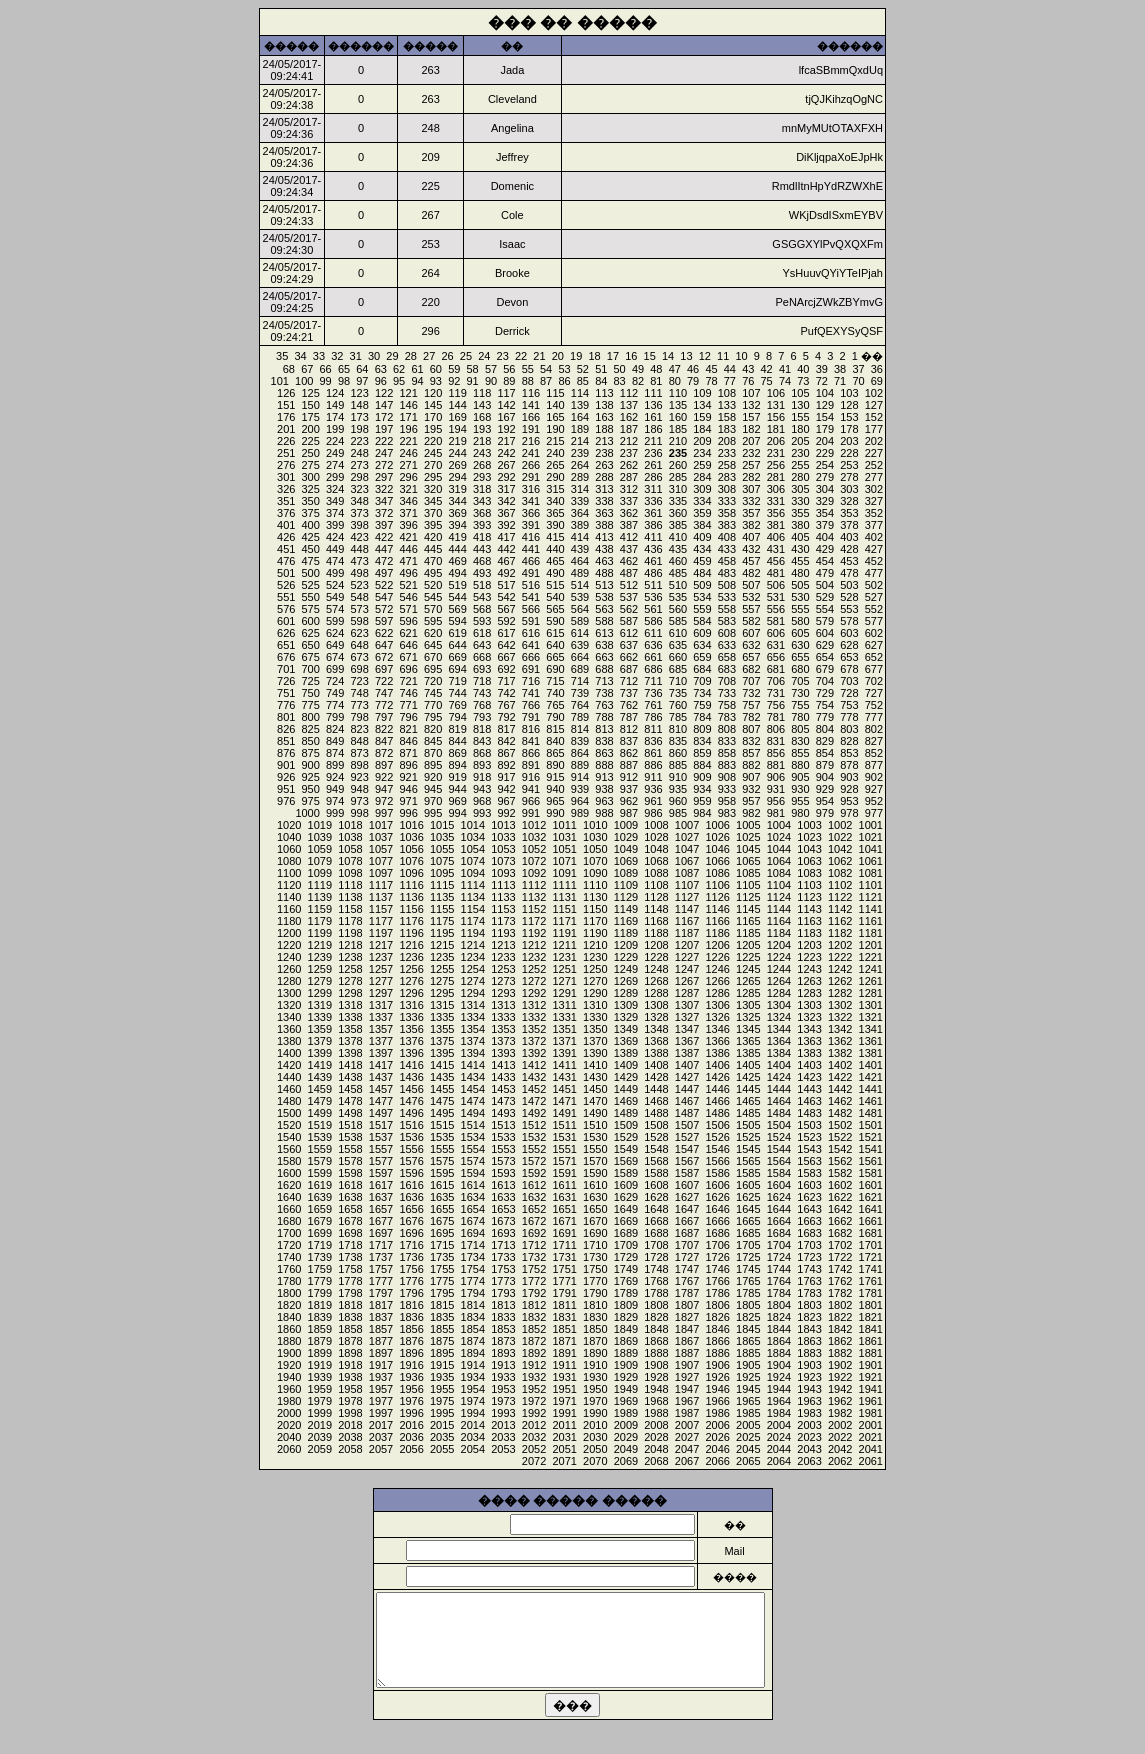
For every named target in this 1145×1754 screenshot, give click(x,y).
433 (727, 549)
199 (335, 429)
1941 (871, 1389)
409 (702, 537)
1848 (656, 1329)
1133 (503, 897)
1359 (320, 1029)
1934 (473, 1377)
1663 (809, 1221)
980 (800, 813)
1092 (534, 873)
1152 (534, 909)
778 (849, 717)
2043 (809, 1449)
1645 (748, 1209)
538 (604, 597)
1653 (503, 1209)
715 (555, 681)
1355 (442, 1029)
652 (874, 657)
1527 (687, 1137)
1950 (595, 1389)
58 (473, 369)
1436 (411, 1077)
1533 (503, 1137)
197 (384, 429)
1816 (411, 1305)
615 (555, 633)
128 (849, 405)
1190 (595, 933)
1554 (473, 1149)
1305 (748, 1005)
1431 (564, 1077)
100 (304, 381)
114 (580, 393)
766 (531, 705)
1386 (717, 1053)
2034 (473, 1437)
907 (751, 777)
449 (335, 549)
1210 (595, 945)
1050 (595, 849)
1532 (534, 1137)
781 (776, 717)
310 (678, 489)
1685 (748, 1233)
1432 (534, 1077)
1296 (411, 993)
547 (384, 597)
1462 (840, 1101)
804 (825, 729)
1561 (871, 1161)
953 (849, 801)
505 (800, 585)
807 (751, 729)
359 (702, 513)
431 (776, 549)
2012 (534, 1425)
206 (776, 441)
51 (601, 369)
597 (384, 621)
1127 (687, 897)
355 (800, 513)
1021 (871, 837)
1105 (748, 885)
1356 (411, 1029)
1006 (717, 825)
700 (311, 669)
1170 (595, 921)
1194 (473, 933)
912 (629, 777)
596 (408, 621)
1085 (748, 873)
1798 (350, 1293)
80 (675, 381)
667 (506, 657)
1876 (411, 1341)
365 (555, 513)
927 (874, 789)
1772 (534, 1281)
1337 (381, 1017)
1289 (626, 993)
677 (874, 669)
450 (311, 549)
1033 (503, 837)
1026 (717, 837)
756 (776, 705)
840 (555, 741)
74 (785, 381)
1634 (473, 1197)
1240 (289, 957)
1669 (626, 1221)
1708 (656, 1245)
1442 (840, 1089)
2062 (840, 1461)
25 (466, 356)
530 (800, 597)
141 (531, 405)
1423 (809, 1077)
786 (653, 717)
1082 (840, 873)
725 (311, 681)
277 (874, 477)
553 (849, 609)
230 (800, 453)
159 (702, 417)
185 (678, 429)
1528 (656, 1137)
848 (359, 741)
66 (326, 369)
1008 (656, 825)
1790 (595, 1293)
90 (491, 381)
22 (521, 356)
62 (399, 369)
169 (457, 417)
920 (433, 777)
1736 (411, 1257)
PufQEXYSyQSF (841, 331)
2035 (442, 1437)
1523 (809, 1137)
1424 (779, 1077)
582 (751, 621)
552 (874, 609)
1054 (473, 849)
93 (436, 381)
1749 (626, 1269)
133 (727, 405)
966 (531, 801)
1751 (564, 1269)
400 (311, 525)
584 (702, 621)
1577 (381, 1161)
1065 (748, 861)
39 (822, 369)
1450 (595, 1089)
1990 (595, 1413)
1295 (442, 993)
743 (482, 693)
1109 (626, 885)
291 (531, 477)
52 (583, 369)
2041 (871, 1449)
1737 (381, 1257)
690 (555, 669)
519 (457, 585)
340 (555, 501)
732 (751, 693)
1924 (779, 1377)
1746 (717, 1269)
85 (583, 381)
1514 (473, 1125)
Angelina (512, 128)
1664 (779, 1221)
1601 (871, 1185)
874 (335, 753)
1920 (289, 1365)
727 (874, 693)
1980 (289, 1401)
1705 (748, 1245)
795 (433, 717)
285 (678, 477)
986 (653, 813)
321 (408, 489)
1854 (473, 1329)
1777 (381, 1281)
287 (629, 477)
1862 (840, 1341)
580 (800, 621)
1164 (779, 921)
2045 (748, 1449)
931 (776, 789)
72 (822, 381)
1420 (289, 1065)
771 (408, 705)
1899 (320, 1353)
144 (457, 405)
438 (604, 549)
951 (286, 789)
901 (286, 765)
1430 (595, 1077)
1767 (687, 1281)
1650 (595, 1209)
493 (482, 573)
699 (335, 669)
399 (335, 525)
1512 (534, 1125)
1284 (779, 993)
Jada (512, 70)
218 (482, 441)
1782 (840, 1293)
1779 (320, 1281)
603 (849, 633)
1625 (748, 1197)
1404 (779, 1065)
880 (800, 765)
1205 (748, 945)
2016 (411, 1425)
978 (849, 813)
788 (604, 717)
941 (531, 789)
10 (741, 356)
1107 (687, 885)
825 (311, 729)
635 (678, 645)
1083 (809, 873)
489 (580, 573)
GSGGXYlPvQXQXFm (827, 244)
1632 (534, 1197)
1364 (779, 1041)
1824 (779, 1317)
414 (580, 537)
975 (311, 801)
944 (457, 789)
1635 (442, 1197)
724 (335, 681)
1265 (748, 981)
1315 (442, 1005)
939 (580, 789)
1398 (350, 1053)
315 (555, 489)
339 (580, 501)
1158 (350, 909)
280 (800, 477)
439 (580, 549)
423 (359, 537)
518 (482, 585)
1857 (381, 1329)
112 (629, 393)
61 (417, 369)
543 (482, 597)
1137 (381, 897)
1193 (503, 933)
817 (506, 729)
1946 (717, 1389)
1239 (320, 957)
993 (482, 813)
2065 (748, 1461)
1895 (442, 1353)
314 (580, 489)
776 (286, 705)
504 (825, 585)
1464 (779, 1101)
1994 (473, 1413)
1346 (717, 1029)
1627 (687, 1197)
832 (751, 741)
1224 (779, 957)
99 (326, 381)
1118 (350, 885)
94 (417, 381)
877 (874, 765)
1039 (320, 837)
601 (286, 621)
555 (800, 609)
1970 (595, 1401)
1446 (717, 1089)
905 (800, 777)
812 (629, 729)
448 (359, 549)
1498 (350, 1113)
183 (727, 429)
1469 (626, 1101)
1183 (809, 933)
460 (678, 561)
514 (580, 585)
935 (678, 789)
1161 (871, 921)
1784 (779, 1293)
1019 (320, 825)
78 (711, 381)
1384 (779, 1053)
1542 (840, 1149)
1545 (748, 1149)
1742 (840, 1269)
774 (335, 705)
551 (286, 597)
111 (653, 393)
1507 (687, 1125)
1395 (442, 1053)
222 (384, 441)
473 (359, 561)
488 (604, 573)
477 (874, 573)
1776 (411, 1281)
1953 (503, 1389)
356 (776, 513)
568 (482, 609)
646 (408, 645)
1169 (626, 921)
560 (678, 609)
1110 (595, 885)
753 (849, 705)
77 (730, 381)
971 (408, 801)
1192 (534, 933)
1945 (748, 1389)
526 (286, 585)
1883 (809, 1353)
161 (653, 417)
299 (335, 477)
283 (727, 477)
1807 (687, 1305)
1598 (350, 1173)
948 (359, 789)
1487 (687, 1113)
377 (874, 525)
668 (482, 657)
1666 (717, 1221)
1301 (871, 1005)
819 (457, 729)
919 (457, 777)
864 (580, 753)
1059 (320, 849)
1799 (320, 1293)
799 (335, 717)
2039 (320, 1437)
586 (653, 621)
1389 (626, 1053)
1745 (748, 1269)
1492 (534, 1113)
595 (433, 621)
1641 (871, 1209)
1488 (656, 1113)
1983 (809, 1413)
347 (384, 501)
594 (457, 621)
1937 (381, 1377)
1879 (320, 1341)
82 (638, 381)
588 (604, 621)
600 (311, 621)
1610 (595, 1185)
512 (629, 585)
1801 (871, 1305)
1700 (289, 1233)
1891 (564, 1353)
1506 (717, 1125)
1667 (687, 1221)
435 (678, 549)
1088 (656, 873)
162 (629, 417)
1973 (503, 1401)
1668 (656, 1221)
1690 (595, 1233)
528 (849, 597)
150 (311, 405)
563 (604, 609)
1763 (809, 1281)
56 (509, 369)
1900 (289, 1353)
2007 (687, 1425)
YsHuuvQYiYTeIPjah (833, 273)
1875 (442, 1341)
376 (286, 513)
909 (702, 777)
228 (849, 453)
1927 (687, 1377)
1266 (717, 981)
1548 (656, 1149)
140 (555, 405)
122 (384, 393)
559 (702, 609)
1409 (626, 1065)
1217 (381, 945)
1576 (411, 1161)
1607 (687, 1185)
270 (433, 465)
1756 (411, 1269)
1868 (656, 1341)
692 (506, 669)
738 (604, 693)
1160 (289, 909)
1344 (779, 1029)
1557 (381, 1149)
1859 (320, 1329)
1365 (748, 1041)
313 (604, 489)
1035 (442, 837)
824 (335, 729)
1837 (381, 1317)
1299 (320, 993)
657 (751, 657)
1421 (871, 1077)
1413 (503, 1065)
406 (776, 537)
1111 (564, 885)
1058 (350, 849)
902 (874, 777)
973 (359, 801)
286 (653, 477)
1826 (717, 1317)
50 (620, 369)
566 (531, 609)
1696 (411, 1233)
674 (335, 657)
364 (580, 513)
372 (384, 513)
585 (678, 621)
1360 (289, 1029)
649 (335, 645)
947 (384, 789)
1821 (871, 1317)
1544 (779, 1149)
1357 (381, 1029)
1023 (809, 837)
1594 (473, 1173)
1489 (626, 1113)
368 (482, 513)
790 (555, 717)
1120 (289, 885)
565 (555, 609)
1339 (320, 1017)
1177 (381, 921)
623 (359, 633)
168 (482, 417)
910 (678, 777)
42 (767, 369)
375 (311, 513)
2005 (748, 1425)
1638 (350, 1197)
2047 (687, 1449)
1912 (534, 1365)
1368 (656, 1041)
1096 (411, 873)
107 (751, 393)
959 (702, 801)
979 (825, 813)
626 (286, 633)
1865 (748, 1341)
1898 (350, 1353)
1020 (289, 825)
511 (653, 585)
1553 (503, 1149)
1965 (748, 1401)
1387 (687, 1053)
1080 (289, 861)
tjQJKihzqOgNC (844, 99)
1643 (809, 1209)
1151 (564, 909)
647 (384, 645)
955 (800, 801)
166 (531, 417)
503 (849, 585)
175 (311, 417)
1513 (503, 1125)
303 (849, 489)
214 (580, 441)
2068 (656, 1461)
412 (629, 537)
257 (751, 465)
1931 (564, 1377)
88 (528, 381)
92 (454, 381)
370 (433, 513)
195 (433, 429)
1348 (656, 1029)
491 (531, 573)
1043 (809, 849)
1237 (381, 957)
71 (840, 381)
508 (727, 585)
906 (776, 777)
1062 (840, 861)
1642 (840, 1209)
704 (825, 681)
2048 (656, 1449)
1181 (871, 933)
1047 (687, 849)
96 (381, 381)
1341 (871, 1029)
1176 (411, 921)
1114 (473, 885)
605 (800, 633)
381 (776, 525)
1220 (289, 945)
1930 (595, 1377)
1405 (748, 1065)
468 (482, 561)
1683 (809, 1233)
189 (580, 429)
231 (776, 453)
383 (727, 525)
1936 (411, 1377)
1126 (717, 897)
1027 (687, 837)
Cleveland (512, 99)
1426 (717, 1077)
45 (711, 369)
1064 (779, 861)
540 (555, 597)
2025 (748, 1437)
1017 (381, 825)
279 (825, 477)
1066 (717, 861)
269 (457, 465)
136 (653, 405)
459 (702, 561)
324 (335, 489)
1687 (687, 1233)
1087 (687, 873)
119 (457, 393)
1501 (871, 1125)
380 (800, 525)
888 (604, 765)
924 (335, 777)
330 (800, 501)
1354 (473, 1029)
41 (785, 369)
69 (877, 381)
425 (311, 537)
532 (751, 597)
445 (433, 549)
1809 (626, 1305)
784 (702, 717)
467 (506, 561)
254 (825, 465)
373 (359, 513)
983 (727, 813)
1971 (564, 1401)
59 (454, 369)
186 (653, 429)
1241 (871, 969)
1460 (289, 1089)
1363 (809, 1041)
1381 (871, 1053)
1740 (289, 1257)
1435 (442, 1077)
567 (506, 609)
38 (840, 369)
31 (356, 356)
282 (751, 477)
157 (751, 417)
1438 (350, 1077)
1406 (717, 1065)
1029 (626, 837)
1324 (779, 1017)
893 (482, 765)
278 (849, 477)
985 (678, 813)
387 (629, 525)
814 (580, 729)
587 (629, 621)
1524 (779, 1137)
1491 (564, 1113)
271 (408, 465)
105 (800, 393)
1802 (840, 1305)
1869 (626, 1341)
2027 (687, 1437)
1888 (656, 1353)
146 (408, 405)
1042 (840, 849)
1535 (442, 1137)
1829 (626, 1317)
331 (776, 501)
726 (286, 681)
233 (727, 453)
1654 (473, 1209)
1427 (687, 1077)
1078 (350, 861)
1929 (626, 1377)
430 (800, 549)
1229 (626, 957)
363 (604, 513)
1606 (717, 1185)
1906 (717, 1365)
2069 (626, 1461)
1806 (717, 1305)
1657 (381, 1209)
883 (727, 765)
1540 (289, 1137)
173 (359, 417)
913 (604, 777)
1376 (411, 1041)
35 (282, 356)
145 (433, 405)
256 (776, 465)
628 (849, 645)
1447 (687, 1089)
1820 (289, 1305)
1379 (320, 1041)
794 (457, 717)
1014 (473, 825)
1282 (840, 993)
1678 (350, 1221)
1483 (809, 1113)
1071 (564, 861)
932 (751, 789)
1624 (779, 1197)
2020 (289, 1425)
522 (384, 585)
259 (702, 465)
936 (653, 789)
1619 (320, 1185)
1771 (564, 1281)
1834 (473, 1317)
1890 (595, 1353)
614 (580, 633)
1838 (350, 1317)
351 (286, 501)
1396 (411, 1053)
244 (457, 453)
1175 (442, 921)
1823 (809, 1317)
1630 (595, 1197)
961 (653, 801)
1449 (626, 1089)
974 (335, 801)
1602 (840, 1185)
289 (580, 477)
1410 (595, 1065)
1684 (779, 1233)
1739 (320, 1257)
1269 (626, 981)
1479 (320, 1101)
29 (392, 356)
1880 (289, 1341)
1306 (717, 1005)
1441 (871, 1089)
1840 (289, 1317)
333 (727, 501)
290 (555, 477)
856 (776, 753)
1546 (717, 1149)
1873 (503, 1341)
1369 (626, 1041)
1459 (320, 1089)
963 (604, 801)
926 (286, 777)
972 (384, 801)
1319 (320, 1005)
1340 (289, 1017)
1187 (687, 933)
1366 (717, 1041)
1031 (564, 837)
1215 (442, 945)
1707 (687, 1245)
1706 (717, 1245)
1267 (687, 981)
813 (604, 729)
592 (506, 621)
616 (531, 633)
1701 (871, 1245)
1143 (809, 909)
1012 (534, 825)
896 (408, 765)
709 (702, 681)
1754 (473, 1269)
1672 (534, 1221)
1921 (871, 1377)
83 (620, 381)
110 (678, 393)
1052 (534, 849)
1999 (320, 1413)
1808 (656, 1305)
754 (825, 705)
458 (727, 561)
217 (506, 441)
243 (482, 453)
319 (457, 489)
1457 (381, 1089)
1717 (381, 1245)
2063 (809, 1461)
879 (825, 765)
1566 (717, 1161)
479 (825, 573)
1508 (656, 1125)
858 (727, 753)
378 (849, 525)
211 (653, 441)
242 (506, 453)
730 (800, 693)
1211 (564, 945)
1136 (411, 897)
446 (408, 549)
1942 (840, 1389)
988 (604, 813)
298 (359, 477)
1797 (381, 1293)
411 (653, 537)
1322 (840, 1017)
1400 (289, 1053)
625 (311, 633)
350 (311, 501)
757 (751, 705)
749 (335, 693)
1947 (687, 1389)
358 (727, 513)
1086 (717, 873)
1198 (350, 933)
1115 (442, 885)
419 (457, 537)
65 (344, 369)
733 (727, 693)
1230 (595, 957)
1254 (473, 969)
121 (408, 393)
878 (849, 765)
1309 (626, 1005)
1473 (503, 1101)
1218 (350, 945)
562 (629, 609)
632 (751, 645)
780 (800, 717)
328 (849, 501)
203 (849, 441)
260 (678, 465)
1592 (534, 1173)
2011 (564, 1425)
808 (727, 729)
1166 (717, 921)
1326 (717, 1017)
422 (384, 537)
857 (751, 753)
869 (457, 753)
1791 (564, 1293)
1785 (748, 1293)
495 (433, 573)
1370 (595, 1041)
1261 (871, 981)
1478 (350, 1101)
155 (800, 417)
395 (433, 525)
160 (678, 417)
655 (800, 657)
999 (335, 813)
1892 (534, 1353)
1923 (809, 1377)
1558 (350, 1149)
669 (457, 657)
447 (384, 549)
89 (509, 381)
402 (874, 537)
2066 (717, 1461)
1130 (595, 897)
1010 (595, 825)
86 (564, 381)
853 (849, 753)
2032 (534, 1437)
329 (825, 501)
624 (335, 633)
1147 (687, 909)
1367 (687, 1041)
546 (408, 597)
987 (629, 813)
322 (384, 489)
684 (702, 669)
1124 (779, 897)
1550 (595, 1149)
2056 (411, 1449)
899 (335, 765)
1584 (779, 1173)
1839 (320, 1317)
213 (604, 441)
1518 (350, 1125)
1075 (442, 861)
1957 (381, 1389)
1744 (779, 1269)
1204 (779, 945)
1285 (748, 993)
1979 (320, 1401)
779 (825, 717)
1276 (411, 981)
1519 (320, 1125)
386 (653, 525)
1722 (840, 1257)
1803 (809, 1305)
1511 (564, 1125)
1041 (871, 849)
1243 (809, 969)
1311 (564, 1005)
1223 (809, 957)
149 (335, 405)
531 (776, 597)
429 (825, 549)
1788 (656, 1293)
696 (408, 669)
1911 (564, 1365)
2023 (809, 1437)
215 (555, 441)
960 (678, 801)
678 (849, 669)
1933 (503, 1377)
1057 (381, 849)
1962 (840, 1401)
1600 (289, 1173)
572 (384, 609)
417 (506, 537)
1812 (534, 1305)
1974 (473, 1401)
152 (874, 417)
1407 (687, 1065)
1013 (503, 825)
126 (286, 393)
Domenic (512, 186)
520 (433, 585)
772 (384, 705)
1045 (748, 849)
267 (506, 465)
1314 (473, 1005)
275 (311, 465)
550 (311, 597)
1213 (503, 945)
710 (678, 681)
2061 (871, 1461)
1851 (564, 1329)
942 (506, 789)
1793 (503, 1293)
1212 (534, 945)
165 (555, 417)
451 (286, 549)
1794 (473, 1293)
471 (408, 561)
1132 (534, 897)
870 (433, 753)
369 (457, 513)
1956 (411, 1389)
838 (604, 741)
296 (408, 477)
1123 (809, 897)
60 (436, 369)
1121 (871, 897)
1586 (717, 1173)
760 (678, 705)
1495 (442, 1113)
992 (506, 813)
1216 (411, 945)
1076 (411, 861)
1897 (381, 1353)
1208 (656, 945)
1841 (871, 1329)
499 (335, 573)
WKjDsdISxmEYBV (836, 215)
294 (457, 477)
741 (531, 693)
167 (506, 417)
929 (825, 789)
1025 (748, 837)
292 (506, 477)
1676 (411, 1221)
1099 (320, 873)
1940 (289, 1377)
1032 (534, 837)
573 (359, 609)
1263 (809, 981)
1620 (289, 1185)
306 (776, 489)
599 (335, 621)
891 (531, 765)
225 (311, 441)
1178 (350, 921)
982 (751, 813)
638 (604, 645)
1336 (411, 1017)
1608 (656, 1185)
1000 (307, 813)
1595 (442, 1173)
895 (433, 765)
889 (580, 765)
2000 (289, 1413)
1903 (809, 1365)
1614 (473, 1185)
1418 (350, 1065)
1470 (595, 1101)
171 (408, 417)
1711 (564, 1245)
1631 (564, 1197)
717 (506, 681)
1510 (595, 1125)
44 (730, 369)
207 (751, 441)
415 (555, 537)
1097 (381, 873)
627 (874, 645)
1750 (595, 1269)
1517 (381, 1125)
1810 (595, 1305)
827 (874, 741)
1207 (687, 945)
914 (580, 777)
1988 (656, 1413)
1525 (748, 1137)
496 (408, 573)
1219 (320, 945)
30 (374, 356)
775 (311, 705)
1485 (748, 1113)
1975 (442, 1401)
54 (546, 369)
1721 (871, 1257)
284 (702, 477)
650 (311, 645)
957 (751, 801)
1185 (748, 933)
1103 (809, 885)
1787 (687, 1293)
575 (311, 609)
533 (727, 597)
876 (286, 753)
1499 (320, 1113)
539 (580, 597)
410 (678, 537)
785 (678, 717)
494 (457, 573)
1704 (779, 1245)
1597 (381, 1173)
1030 (595, 837)
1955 (442, 1389)
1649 (626, 1209)
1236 (411, 957)
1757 (381, 1269)
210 (678, 441)
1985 (748, 1413)
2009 (626, 1425)
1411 (564, 1065)
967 (506, 801)
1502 (840, 1125)
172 (384, 417)
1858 (350, 1329)
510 (678, 585)
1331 (564, 1017)
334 (702, 501)
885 (678, 765)
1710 (595, 1245)
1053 (503, 849)
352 (874, 513)
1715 (442, 1245)
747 (384, 693)
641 (531, 645)
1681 (871, 1233)
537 (629, 597)
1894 (473, 1353)
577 (874, 621)
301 (286, 477)
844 (457, 741)
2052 (534, 1449)
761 (653, 705)
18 (594, 356)
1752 (534, 1269)
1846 (717, 1329)
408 (727, 537)
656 (776, 657)
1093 (503, 873)
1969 (626, 1401)
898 (359, 765)
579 (825, 621)
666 (531, 657)
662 (629, 657)
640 (555, 645)
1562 (840, 1161)
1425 (748, 1077)
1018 (350, 825)
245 (433, 453)
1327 (687, 1017)
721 (408, 681)
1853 (503, 1329)
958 (727, 801)
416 (531, 537)
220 (433, 441)
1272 (534, 981)
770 (433, 705)
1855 (442, 1329)
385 (678, 525)
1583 (809, 1173)
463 (604, 561)
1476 (411, 1101)
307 (751, 489)
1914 (473, 1365)
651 (286, 645)
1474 (473, 1101)
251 (286, 453)
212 (629, 441)
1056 (411, 849)
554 (825, 609)
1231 (564, 957)
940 (555, 789)
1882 (840, 1353)
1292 (534, 993)
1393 (503, 1053)
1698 (350, 1233)
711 (653, 681)
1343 (809, 1029)
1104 (779, 885)
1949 (626, 1389)
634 (702, 645)
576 (286, 609)
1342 (840, 1029)
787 (629, 717)
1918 (350, 1365)
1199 (320, 933)
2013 (503, 1425)
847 (384, 741)
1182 (840, 933)
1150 (595, 909)
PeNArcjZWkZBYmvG (829, 302)
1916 (411, 1365)
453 (849, 561)
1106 (717, 885)
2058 (350, 1449)
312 (629, 489)
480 (800, 573)
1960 (289, 1389)
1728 (656, 1257)
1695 (442, 1233)
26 (447, 356)
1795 (442, 1293)
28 (411, 356)
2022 (840, 1437)
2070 (595, 1461)
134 (702, 405)
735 (678, 693)
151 (286, 405)
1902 (840, 1365)
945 (433, 789)
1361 (871, 1041)
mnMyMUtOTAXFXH (832, 128)
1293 (503, 993)
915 (555, 777)
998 (359, 813)
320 (433, 489)
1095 (442, 873)
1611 (564, 1185)
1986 (717, 1413)
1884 (779, 1353)
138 (604, 405)
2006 (717, 1425)
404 (825, 537)
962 (629, 801)
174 (335, 417)
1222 (840, 957)
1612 (534, 1185)
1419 (320, 1065)
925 (311, 777)
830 (800, 741)
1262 (840, 981)
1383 (809, 1053)
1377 (381, 1041)
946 (408, 789)
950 (311, 789)
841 (531, 741)
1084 (779, 873)
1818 (350, 1305)
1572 (534, 1161)
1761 (871, 1281)
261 (653, 465)
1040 (289, 837)
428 (849, 549)
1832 (534, 1317)
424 (335, 537)
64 (362, 369)
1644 (779, 1209)
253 (849, 465)
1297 (381, 993)
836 (653, 741)
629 (825, 645)
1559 (320, 1149)
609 (702, 633)
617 (506, 633)
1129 (626, 897)
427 (874, 549)
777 (874, 717)
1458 (350, 1089)
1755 (442, 1269)
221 (408, 441)
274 (335, 465)
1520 (289, 1125)
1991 (564, 1413)
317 (506, 489)
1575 (442, 1161)
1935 (442, 1377)
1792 (534, 1293)
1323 (809, 1017)
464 (580, 561)
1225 (748, 957)
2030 (595, 1437)
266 (531, 465)
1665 (748, 1221)
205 (800, 441)
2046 (717, 1449)
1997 (381, 1413)
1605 (748, 1185)
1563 (809, 1161)
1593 (503, 1173)
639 (580, 645)
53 (564, 369)
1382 (840, 1053)
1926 (717, 1377)
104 (825, 393)
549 (335, 597)
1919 (320, 1365)
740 (555, 693)
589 (580, 621)
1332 (534, 1017)
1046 (717, 849)
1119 (320, 885)
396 (408, 525)
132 (751, 405)
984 (702, 813)
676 (286, 657)
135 (678, 405)
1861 (871, 1341)
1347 (687, 1029)
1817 (381, 1305)
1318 (350, 1005)
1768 (656, 1281)
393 (482, 525)
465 (555, 561)
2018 (350, 1425)
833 (727, 741)
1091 (564, 873)
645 (433, 645)
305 (800, 489)
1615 (442, 1185)
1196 (411, 933)
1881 (871, 1353)
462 (629, 561)
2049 (626, 1449)
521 (408, 585)
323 (359, 489)
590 (555, 621)
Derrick (512, 331)
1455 (442, 1089)
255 (800, 465)
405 (800, 537)
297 (384, 477)
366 (531, 513)
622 (384, 633)
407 (751, 537)
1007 (687, 825)
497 (384, 573)
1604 (779, 1185)
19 (576, 356)
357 (751, 513)
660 (678, 657)
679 (825, 669)
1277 (381, 981)
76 (748, 381)
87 (546, 381)
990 (555, 813)
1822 (840, 1317)
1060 (289, 849)
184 (702, 429)
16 (631, 356)
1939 (320, 1377)
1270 (595, 981)
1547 (687, 1149)
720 (433, 681)
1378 (350, 1041)
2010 (595, 1425)
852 (874, 753)
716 (531, 681)
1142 (840, 909)
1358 (350, 1029)
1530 (595, 1137)
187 (629, 429)
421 (408, 537)
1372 (534, 1041)
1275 (442, 981)
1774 (473, 1281)
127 (874, 405)
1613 (503, 1185)
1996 (411, 1413)
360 (678, 513)
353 (849, 513)
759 (702, 705)
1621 (871, 1197)
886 (653, 765)
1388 (656, 1053)
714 (580, 681)
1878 (350, 1341)
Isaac (512, 244)
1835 (442, 1317)
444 (457, 549)
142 (506, 405)
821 (408, 729)
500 (311, 573)
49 (638, 369)
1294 (473, 993)
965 (555, 801)
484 (702, 573)
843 (482, 741)
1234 (473, 957)
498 (359, 573)
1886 (717, 1353)
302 (874, 489)
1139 (320, 897)
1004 (779, 825)
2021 (871, 1437)
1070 (595, 861)
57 (491, 369)
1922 (840, 1377)
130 (800, 405)
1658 (350, 1209)
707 (751, 681)
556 (776, 609)
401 (286, 525)
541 (531, 597)
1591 (564, 1173)
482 (751, 573)
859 (702, 753)
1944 (779, 1389)
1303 (809, 1005)
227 (874, 453)
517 (506, 585)
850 (311, 741)
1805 (748, 1305)
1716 (411, 1245)
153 (849, 417)
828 (849, 741)
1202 (840, 945)
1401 (871, 1065)
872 (384, 753)
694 (457, 669)
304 (825, 489)
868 (482, 753)
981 (776, 813)
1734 (473, 1257)
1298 (350, 993)
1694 (473, 1233)
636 (653, 645)
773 (359, 705)
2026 (717, 1437)
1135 (442, 897)
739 (580, 693)
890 (555, 765)
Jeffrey (512, 157)
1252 (534, 969)
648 (359, 645)
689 (580, 669)
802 (874, 729)
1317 (381, 1005)
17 (613, 356)
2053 (503, 1449)
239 (580, 453)
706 (776, 681)
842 (506, 741)
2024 (779, 1437)
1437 (381, 1077)
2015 (442, 1425)
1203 (809, 945)
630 (800, 645)
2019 (320, 1425)
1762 (840, 1281)
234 (702, 453)
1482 (840, 1113)
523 (359, 585)
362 (629, 513)
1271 (564, 981)
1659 (320, 1209)
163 (604, 417)
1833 (503, 1317)
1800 (289, 1293)
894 (457, 765)
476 (286, 561)
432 (751, 549)
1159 (320, 909)
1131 (564, 897)
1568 (656, 1161)
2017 (381, 1425)
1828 (656, 1317)
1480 (289, 1101)
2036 (411, 1437)
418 (482, 537)
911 (653, 777)
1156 (411, 909)
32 (337, 356)
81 (656, 381)
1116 (411, 885)
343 (482, 501)
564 (580, 609)
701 (286, 669)
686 (653, 669)
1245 (748, 969)
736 (653, 693)
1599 (320, 1173)
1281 (871, 993)
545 (433, 597)
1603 (809, 1185)
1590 (595, 1173)
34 (300, 356)
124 (335, 393)
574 (335, 609)
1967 (687, 1401)
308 (727, 489)
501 (286, 573)
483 (727, 573)
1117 (381, 885)
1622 (840, 1197)
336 (653, 501)
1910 (595, 1365)
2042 (840, 1449)
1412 (534, 1065)
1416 (411, 1065)
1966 (717, 1401)
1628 (656, 1197)
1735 (442, 1257)
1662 (840, 1221)
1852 (534, 1329)
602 (874, 633)
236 (653, 453)
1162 (840, 921)
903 (849, 777)
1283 (809, 993)
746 (408, 693)
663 (604, 657)
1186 (717, 933)
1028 (656, 837)
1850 (595, 1329)
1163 (809, 921)
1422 (840, 1077)
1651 (564, 1209)
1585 (748, 1173)
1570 (595, 1161)
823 (359, 729)
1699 (320, 1233)
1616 (411, 1185)
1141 (871, 909)
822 (384, 729)
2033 (503, 1437)
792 (506, 717)
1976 (411, 1401)
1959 (320, 1389)
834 (702, 741)
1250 (595, 969)
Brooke (512, 273)
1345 (748, 1029)
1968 (656, 1401)
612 (629, 633)
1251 (564, 969)
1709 (626, 1245)
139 (580, 405)
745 (433, 693)
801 (286, 717)
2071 (564, 1461)
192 (506, 429)
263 (604, 465)
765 (555, 705)
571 (408, 609)
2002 (840, 1425)
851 (286, 741)
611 (653, 633)
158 (727, 417)
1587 (687, 1173)
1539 (320, 1137)
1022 (840, 837)
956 (776, 801)
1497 (381, 1113)
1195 (442, 933)
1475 (442, 1101)
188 (604, 429)
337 (629, 501)
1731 (564, 1257)
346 (408, 501)
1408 (656, 1065)
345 (433, 501)
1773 (503, 1281)
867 (506, 753)
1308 (656, 1005)
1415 (442, 1065)
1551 (564, 1149)
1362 (840, 1041)
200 (311, 429)
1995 (442, 1413)
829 (825, 741)
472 (384, 561)
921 (408, 777)
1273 (503, 981)
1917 (381, 1365)
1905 (748, 1365)
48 (656, 369)
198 (359, 429)
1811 (564, 1305)
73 (803, 381)
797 (384, 717)
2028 (656, 1437)
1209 (626, 945)
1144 (779, 909)
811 (653, 729)
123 (359, 393)
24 (484, 356)
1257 (381, 969)
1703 (809, 1245)
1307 (687, 1005)
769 (457, 705)
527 (874, 597)
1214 (473, 945)
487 (629, 573)
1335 (442, 1017)
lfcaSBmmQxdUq (841, 70)
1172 (534, 921)
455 (800, 561)
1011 (564, 825)
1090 (595, 873)
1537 (381, 1137)
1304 (779, 1005)
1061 (871, 861)
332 (751, 501)
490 (555, 573)
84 (601, 381)
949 (335, 789)
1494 (473, 1113)
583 (727, 621)
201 (286, 429)
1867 (687, 1341)
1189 (626, 933)
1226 (717, 957)
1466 (717, 1101)
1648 (656, 1209)
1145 (748, 909)
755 (800, 705)
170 (433, 417)
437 (629, 549)
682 (751, 669)
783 (727, 717)
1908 (656, 1365)
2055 (442, 1449)
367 (506, 513)
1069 (626, 861)
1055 (442, 849)
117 (506, 393)
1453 (503, 1089)
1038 (350, 837)
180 (800, 429)
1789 (626, 1293)
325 (311, 489)
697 (384, 669)
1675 (442, 1221)
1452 (534, 1089)
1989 (626, 1413)
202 (874, 441)
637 (629, 645)
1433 (503, 1077)
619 (457, 633)
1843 (809, 1329)
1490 (595, 1113)
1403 (809, 1065)
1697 (381, 1233)
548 (359, 597)
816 (531, 729)
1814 (473, 1305)
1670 (595, 1221)
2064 (779, 1461)
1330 (595, 1017)
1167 (687, 921)
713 (604, 681)
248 (359, 453)
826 (286, 729)
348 (359, 501)
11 (723, 356)
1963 (809, 1401)
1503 (809, 1125)
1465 (748, 1101)
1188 (656, 933)
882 (751, 765)
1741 (871, 1269)
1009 (626, 825)
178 (849, 429)
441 (531, 549)
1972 (534, 1401)
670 (433, 657)
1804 (779, 1305)
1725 (748, 1257)
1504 (779, 1125)
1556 (411, 1149)
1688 (656, 1233)
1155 (442, 909)
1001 (871, 825)
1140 (289, 897)
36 (877, 369)
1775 (442, 1281)
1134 (473, 897)
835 (678, 741)
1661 (871, 1221)
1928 (656, 1377)
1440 (289, 1077)
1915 (442, 1365)
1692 (534, 1233)
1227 (687, 957)
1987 (687, 1413)
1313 (503, 1005)
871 (408, 753)
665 (555, 657)
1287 (687, 993)
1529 (626, 1137)
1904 (779, 1365)
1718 (350, 1245)
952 (874, 801)
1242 (840, 969)
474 (335, 561)
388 (604, 525)
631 (776, 645)
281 (776, 477)
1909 (626, 1365)
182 (751, 429)
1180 (289, 921)
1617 (381, 1185)
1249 (626, 969)
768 (482, 705)
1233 (503, 957)
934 (702, 789)
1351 (564, 1029)
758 (727, 705)
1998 (350, 1413)
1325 (748, 1017)
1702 (840, 1245)
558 (727, 609)
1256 (411, 969)
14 (668, 356)
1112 (534, 885)
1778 (350, 1281)
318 (482, 489)
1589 (626, 1173)
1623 (809, 1197)
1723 (809, 1257)
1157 (381, 909)
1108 (656, 885)
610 (678, 633)
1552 (534, 1149)
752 (874, 705)
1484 (779, 1113)
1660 (289, 1209)
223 (359, 441)
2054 (473, 1449)
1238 (350, 957)
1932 (534, 1377)
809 (702, 729)
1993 (503, 1413)
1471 (564, 1101)
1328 (656, 1017)
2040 (289, 1437)
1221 (871, 957)
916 (531, 777)
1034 (473, 837)
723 (359, 681)
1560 (289, 1149)
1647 (687, 1209)
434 (702, 549)
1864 (779, 1341)
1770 (595, 1281)
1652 (534, 1209)
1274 (473, 981)
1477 (381, 1101)
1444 (779, 1089)
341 (531, 501)
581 (776, 621)
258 (727, 465)
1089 (626, 873)
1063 (809, 861)
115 (555, 393)
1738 (350, 1257)
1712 (534, 1245)
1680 (289, 1221)
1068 (656, 861)
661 (653, 657)
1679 (320, 1221)
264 (580, 465)
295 (433, 477)
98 (344, 381)
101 (280, 381)
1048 (656, 849)
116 (531, 393)
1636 (411, 1197)
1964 (779, 1401)
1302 (840, 1005)
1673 (503, 1221)
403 (849, 537)
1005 (748, 825)
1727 (687, 1257)
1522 (840, 1137)
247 (384, 453)
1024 (779, 837)
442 (506, 549)
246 (408, 453)
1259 (320, 969)
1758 (350, 1269)
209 (702, 441)
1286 (717, 993)
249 (335, 453)
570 (433, 609)
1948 (656, 1389)
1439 (320, 1077)
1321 (871, 1017)
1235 (442, 957)
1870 (595, 1341)
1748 (656, 1269)
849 (335, 741)
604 (825, 633)
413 (604, 537)
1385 (748, 1053)
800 (311, 717)
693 (482, 669)
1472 (534, 1101)
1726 (717, 1257)
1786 (717, 1293)
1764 (779, 1281)
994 (457, 813)
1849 (626, 1329)
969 (457, 801)
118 (482, 393)
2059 (320, 1449)
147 (384, 405)
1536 (411, 1137)
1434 (473, 1077)
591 (531, 621)
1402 (840, 1065)
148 (359, 405)
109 (702, 393)
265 (555, 465)
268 (482, 465)
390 (555, 525)
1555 (442, 1149)
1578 (350, 1161)
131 (776, 405)
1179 (320, 921)
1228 (656, 957)
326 (286, 489)
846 (408, 741)
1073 (503, 861)
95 (399, 381)
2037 (381, 1437)
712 (629, 681)
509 (702, 585)
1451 (564, 1089)
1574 (473, 1161)
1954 (473, 1389)
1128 (656, 897)
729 (825, 693)
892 (506, 765)
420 (433, 537)
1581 (871, 1173)
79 (693, 381)
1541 (871, 1149)
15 (650, 356)
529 (825, 597)
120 (433, 393)
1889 (626, 1353)
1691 (564, 1233)
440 (555, 549)
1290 (595, 993)
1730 (595, 1257)
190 (555, 429)
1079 (320, 861)
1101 (871, 885)
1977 (381, 1401)
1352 (534, 1029)
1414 (473, 1065)
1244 (779, 969)
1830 (595, 1317)
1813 (503, 1305)
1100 (289, 873)
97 (362, 381)
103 (849, 393)
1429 (626, 1077)
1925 (748, 1377)
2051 (564, 1449)
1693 (503, 1233)
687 (629, 669)
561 (653, 609)
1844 (779, 1329)
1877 (381, 1341)
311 (653, 489)
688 (604, 669)
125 (311, 393)
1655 (442, 1209)
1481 (871, 1113)
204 (825, 441)
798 (359, 717)
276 (286, 465)
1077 (381, 861)
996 (408, 813)
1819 (320, 1305)
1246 (717, 969)
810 (678, 729)
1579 (320, 1161)
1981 (871, 1413)
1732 (534, 1257)
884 (702, 765)
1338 (350, 1017)
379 (825, 525)
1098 (350, 873)
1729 (626, 1257)
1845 (748, 1329)
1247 (687, 969)
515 (555, 585)
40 (803, 369)
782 (751, 717)
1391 (564, 1053)
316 (531, 489)
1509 (626, 1125)
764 (580, 705)
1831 (564, 1317)
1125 (748, 897)
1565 (748, 1161)
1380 (289, 1041)
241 (531, 453)
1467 (687, 1101)
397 (384, 525)
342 (506, 501)
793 (482, 717)
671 (408, 657)
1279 (320, 981)
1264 (779, 981)
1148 (656, 909)
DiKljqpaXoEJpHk (839, 157)
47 (675, 369)
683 (727, 669)
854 (825, 753)
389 (580, 525)
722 (384, 681)
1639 (320, 1197)
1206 (717, 945)
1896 (411, 1353)
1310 (595, 1005)
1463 (809, 1101)
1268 (656, 981)
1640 (289, 1197)
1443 (809, 1089)
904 (825, 777)
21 (539, 356)
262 (629, 465)
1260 (289, 969)
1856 (411, 1329)
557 (751, 609)
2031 (564, 1437)
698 (359, 669)
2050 (595, 1449)
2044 (779, 1449)
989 (580, 813)
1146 (717, 909)
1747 (687, 1269)
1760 (289, 1269)
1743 (809, 1269)
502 (874, 585)
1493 (503, 1113)
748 (359, 693)
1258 (350, 969)
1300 (289, 993)
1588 (656, 1173)
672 (384, 657)
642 (506, 645)
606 (776, 633)
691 (531, 669)
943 (482, 789)
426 (286, 537)
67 (307, 369)
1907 (687, 1365)
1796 (411, 1293)
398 (359, 525)
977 (874, 813)
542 (506, 597)
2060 (289, 1449)
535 (678, 597)
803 (849, 729)
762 (629, 705)
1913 (503, 1365)
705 (800, 681)
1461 (871, 1101)
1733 (503, 1257)
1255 (442, 969)
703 (849, 681)
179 (825, 429)
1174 (473, 921)
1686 (717, 1233)
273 (359, 465)
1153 (503, 909)
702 (874, 681)
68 (289, 369)
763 (604, 705)
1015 (442, 825)
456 (776, 561)
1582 (840, 1173)
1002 (840, 825)
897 (384, 765)
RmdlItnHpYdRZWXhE (827, 186)
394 (457, 525)
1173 (503, 921)
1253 (503, 969)
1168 (656, 921)
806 (776, 729)
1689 (626, 1233)
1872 (534, 1341)
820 (433, 729)
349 (335, 501)
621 (408, 633)
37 (858, 369)
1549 (626, 1149)
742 (506, 693)
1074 (473, 861)
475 (311, 561)
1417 (381, 1065)
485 (678, 573)
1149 (626, 909)
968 (482, 801)
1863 (809, 1341)
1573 (503, 1161)
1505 (748, 1125)
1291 (564, 993)
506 (776, 585)
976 (286, 801)
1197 (381, 933)
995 (433, 813)
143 (482, 405)
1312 (534, 1005)
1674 (473, 1221)
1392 (534, 1053)
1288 (656, 993)
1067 (687, 861)
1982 (840, 1413)
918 (482, 777)
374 (335, 513)
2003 (809, 1425)
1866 (717, 1341)
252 (874, 465)
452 (874, 561)
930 (800, 789)
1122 (840, 897)
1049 (626, 849)
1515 (442, 1125)
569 (457, 609)
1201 (871, 945)
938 (604, 789)
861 (653, 753)
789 (580, 717)
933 (727, 789)
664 (580, 657)
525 (311, 585)
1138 (350, 897)
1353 (503, 1029)
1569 (626, 1161)
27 (429, 356)
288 (604, 477)
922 (384, 777)
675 (311, 657)
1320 (289, 1005)
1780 (289, 1281)
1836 (411, 1317)
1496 (411, 1113)
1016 (411, 825)
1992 (534, 1413)
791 (531, 717)
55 (528, 369)
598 (359, 621)
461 (653, 561)
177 (874, 429)
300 (311, 477)
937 (629, 789)
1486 (717, 1113)
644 (457, 645)
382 (751, 525)
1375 (442, 1041)
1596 (411, 1173)
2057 (381, 1449)
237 (629, 453)
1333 (503, 1017)
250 (311, 453)
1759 (320, 1269)
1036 (411, 837)
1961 (871, 1401)
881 (776, 765)
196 (408, 429)
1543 (809, 1149)
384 (702, 525)
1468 (656, 1101)
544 (457, 597)
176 (286, 417)
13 (686, 356)
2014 (473, 1425)
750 (311, 693)
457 (751, 561)
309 (702, 489)
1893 (503, 1353)
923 (359, 777)
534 (702, 597)
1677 (381, 1221)
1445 (748, 1089)
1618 (350, 1185)
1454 (473, 1089)
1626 (717, 1197)
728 (849, 693)
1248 (656, 969)
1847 (687, 1329)
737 (629, 693)
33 (319, 356)
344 (457, 501)
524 (335, 585)
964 (580, 801)
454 (825, 561)
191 (531, 429)
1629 (626, 1197)
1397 (381, 1053)
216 (531, 441)
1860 (289, 1329)
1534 (473, 1137)
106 (776, 393)
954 (825, 801)
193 (482, 429)
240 (555, 453)
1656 (411, 1209)
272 (384, 465)
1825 (748, 1317)
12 (705, 356)
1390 (595, 1053)
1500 (289, 1113)
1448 (656, 1089)
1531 (564, 1137)
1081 (871, 873)
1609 (626, 1185)
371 (408, 513)
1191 (564, 933)
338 (604, 501)
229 (825, 453)
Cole (512, 215)
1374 (473, 1041)
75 (767, 381)
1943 (809, 1389)
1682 (840, 1233)
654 (825, 657)
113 (604, 393)
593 (482, 621)
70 (858, 381)
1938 (350, 1377)
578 (849, 621)
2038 (350, 1437)
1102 (840, 885)
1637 (381, 1197)
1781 (871, 1293)
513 (604, 585)
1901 (871, 1365)
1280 (289, 981)
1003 (809, 825)
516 (531, 585)
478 (849, 573)
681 (776, 669)
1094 (473, 873)
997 (384, 813)
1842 (840, 1329)
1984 (779, 1413)
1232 (534, 957)
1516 (411, 1125)
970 (433, 801)
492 (506, 573)
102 (874, 393)
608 (727, 633)
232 (751, 453)
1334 (473, 1017)
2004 (779, 1425)
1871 (564, 1341)
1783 (809, 1293)
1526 (717, 1137)
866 (531, 753)
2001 (871, 1425)
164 (580, 417)
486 (653, 573)
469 (457, 561)
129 (825, 405)
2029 (626, 1437)
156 (776, 417)
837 (629, 741)
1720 (289, 1245)
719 (457, 681)
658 (727, 657)
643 (482, 645)
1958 (350, 1389)
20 (558, 356)
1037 (381, 837)
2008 (656, 1425)
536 (653, 597)
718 (482, 681)
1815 (442, 1305)
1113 (503, 885)
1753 (503, 1269)
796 (408, 717)
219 (457, 441)
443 (482, 549)
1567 (687, 1161)
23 (503, 356)
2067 (687, 1461)
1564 (779, 1161)
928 (849, 789)
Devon (512, 302)
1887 (687, 1353)
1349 (626, 1029)
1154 (473, 909)
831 (776, 741)
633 (727, 645)
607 (751, 633)
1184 (779, 933)
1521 (871, 1137)
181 (776, 429)
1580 (289, 1161)
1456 (411, 1089)
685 (678, 669)
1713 (503, 1245)
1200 (289, 933)
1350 (595, 1029)
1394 (473, 1053)
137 (629, 405)
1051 (564, 849)
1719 (320, 1245)
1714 (473, 1245)
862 (629, 753)
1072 (534, 861)
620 (433, 633)
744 (457, 693)
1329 (626, 1017)
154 (825, 417)
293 (482, 477)
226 (286, 441)
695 (433, 669)
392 (506, 525)
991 (531, 813)
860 (678, 753)
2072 (534, 1461)
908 (727, 777)
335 (678, 501)
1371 (564, 1041)
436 (653, 549)
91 (473, 381)
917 (506, 777)
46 (693, 369)
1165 (748, 921)
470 (433, 561)
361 (653, 513)
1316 (411, 1005)
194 (457, 429)
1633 (503, 1197)
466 (531, 561)
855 (800, 753)
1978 (350, 1401)
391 (531, 525)
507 (751, 585)
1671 (564, 1221)
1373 (503, 1041)
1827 (687, 1317)
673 (359, 657)
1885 (748, 1353)
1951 (564, 1389)
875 (311, 753)
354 (825, 513)
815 (555, 729)
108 (727, 393)
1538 (350, 1137)
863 (604, 753)
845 (433, 741)
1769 (626, 1281)
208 (727, 441)
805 (800, 729)
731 (776, 693)
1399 (320, 1053)
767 (506, 705)
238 (604, 453)
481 (776, 573)
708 (727, 681)
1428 (656, 1077)
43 (748, 369)
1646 (717, 1209)
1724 (779, 1257)
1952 (534, 1389)
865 (555, 753)
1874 (473, 1341)
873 (359, 753)
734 (702, 693)
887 (629, 765)
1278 (350, 981)
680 (800, 669)
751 (286, 693)
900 (311, 765)
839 (580, 741)
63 (381, 369)
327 (874, 501)
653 (849, 657)
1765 (748, 1281)
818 (482, 729)
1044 (779, 849)
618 (482, 633)
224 (335, 441)
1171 (564, 921)
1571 (564, 1161)
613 (604, 633)
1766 (717, 1281)
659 (702, 657)
